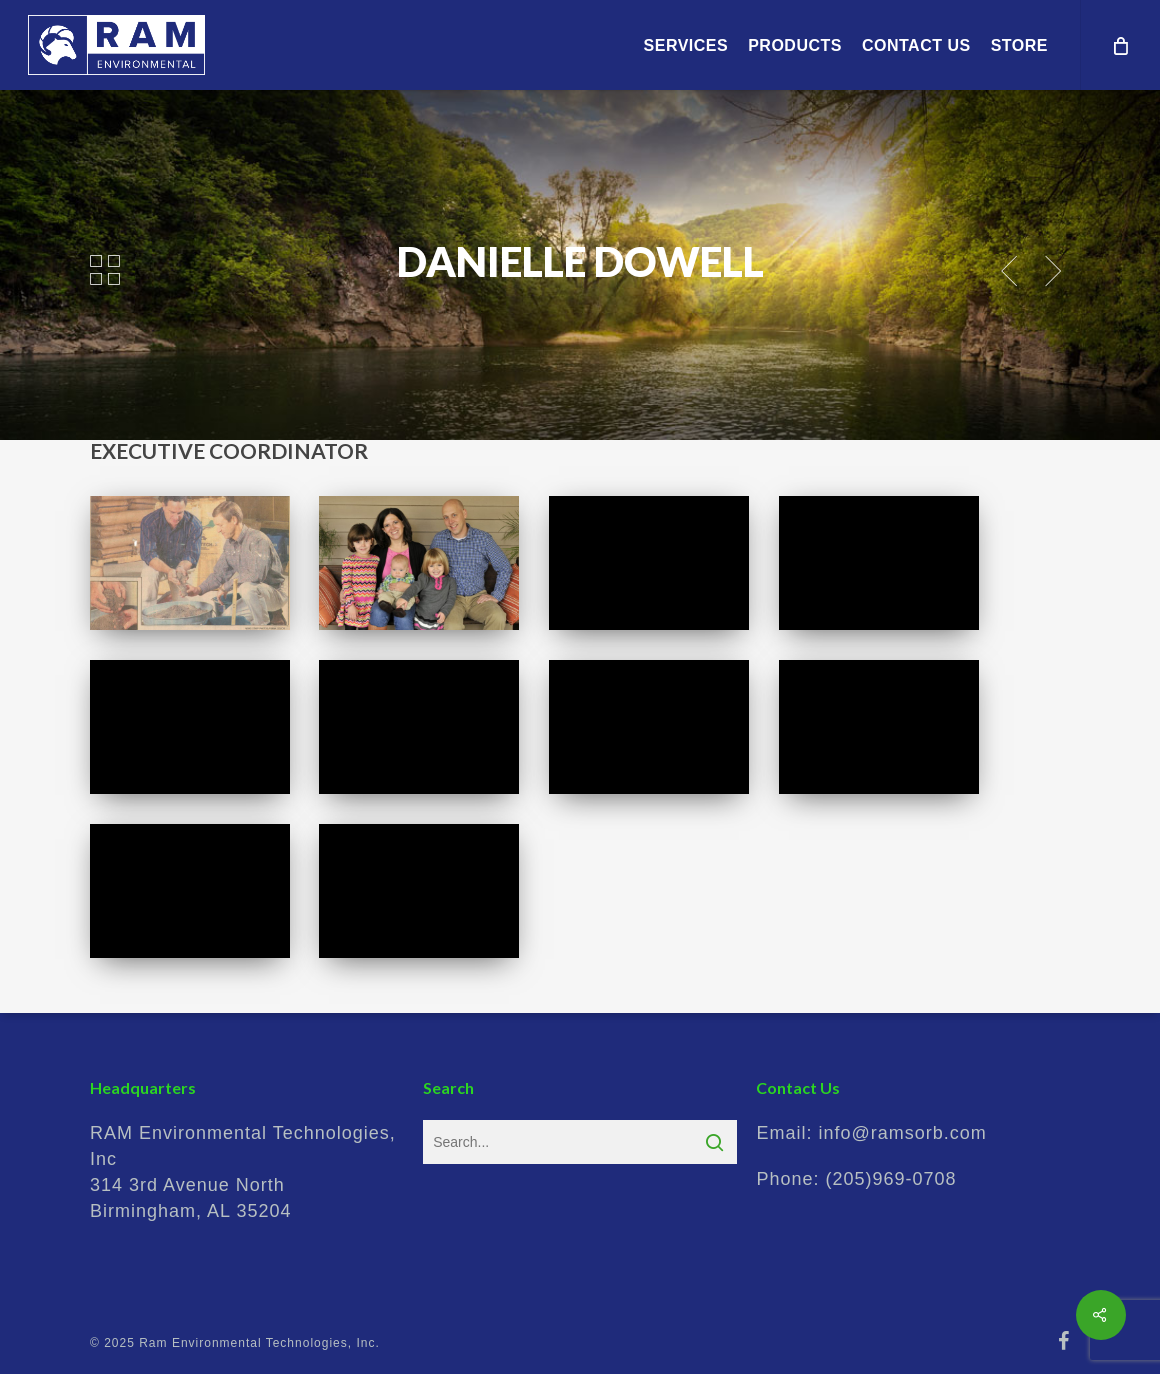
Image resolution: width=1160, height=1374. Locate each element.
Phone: (856, 1179)
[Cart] (1120, 45)
